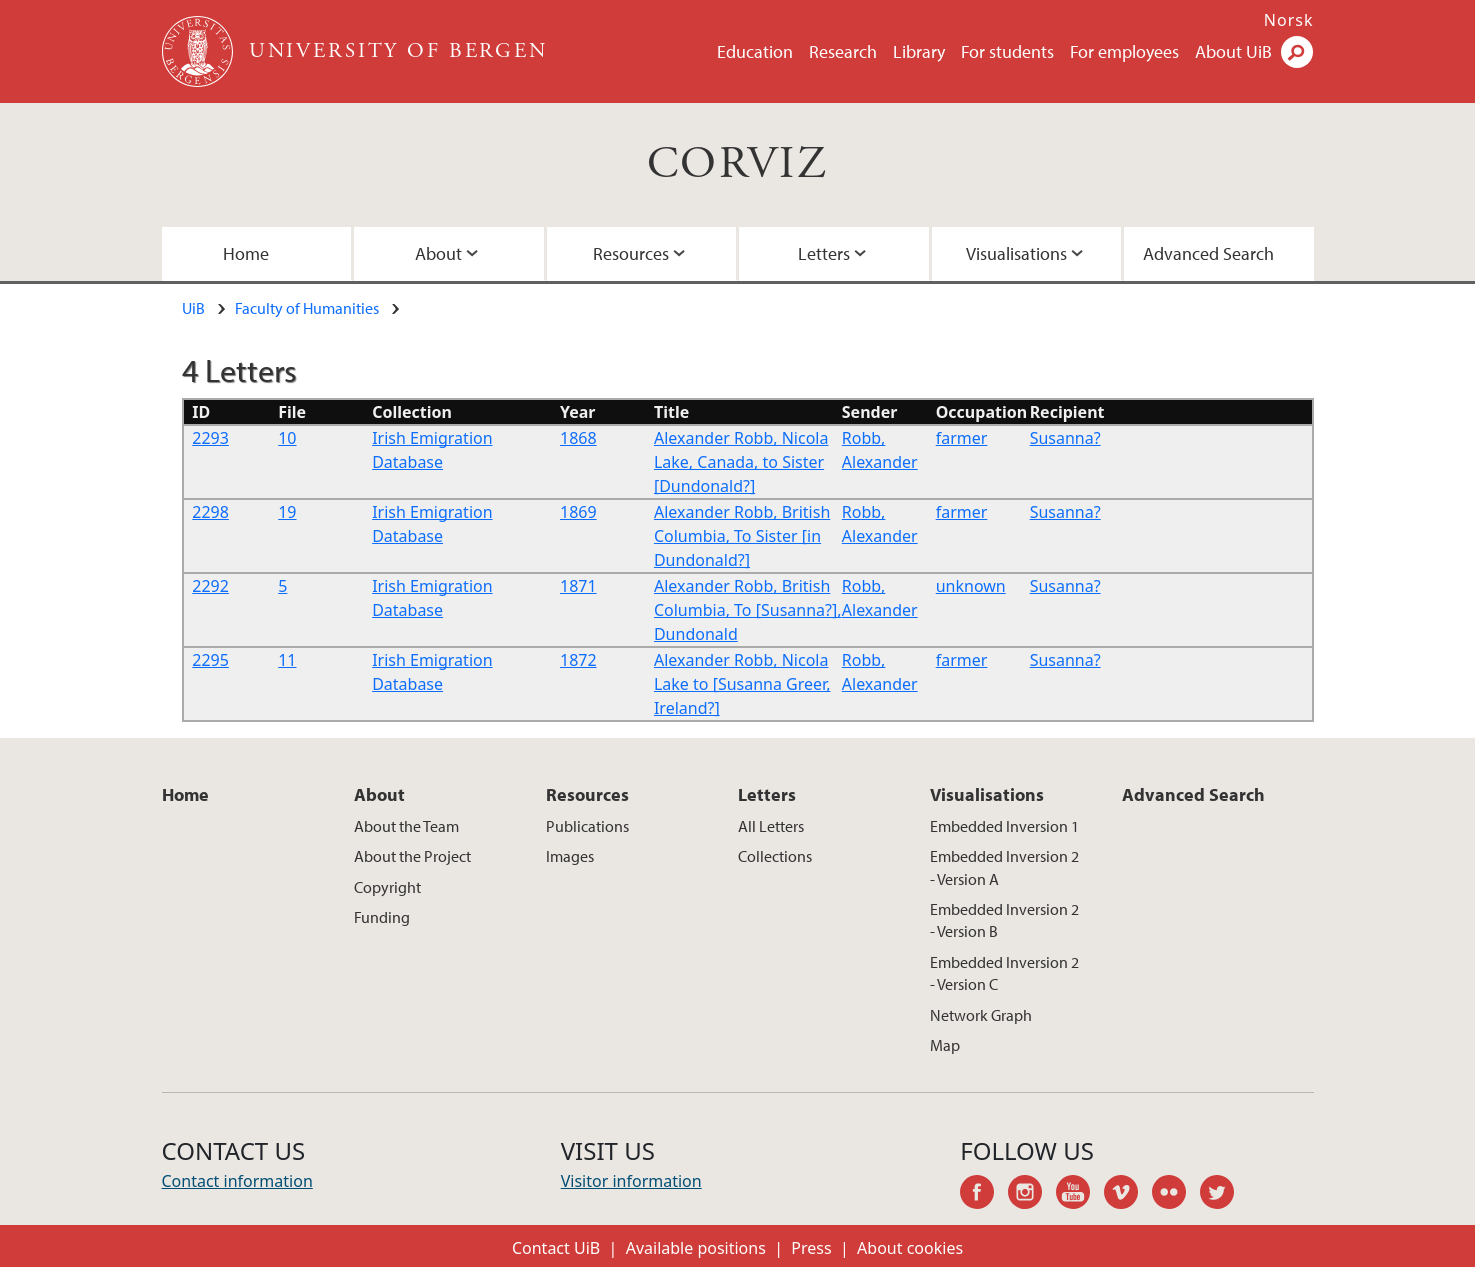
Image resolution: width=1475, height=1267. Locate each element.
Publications (587, 826)
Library (919, 51)
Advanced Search (1208, 253)
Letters (824, 253)
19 (287, 512)
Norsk (1289, 20)
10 (287, 438)
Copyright (387, 887)
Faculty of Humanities (307, 308)
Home (246, 253)
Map (945, 1045)
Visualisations (1016, 253)
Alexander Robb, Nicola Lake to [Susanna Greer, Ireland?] (742, 684)
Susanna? (1065, 438)
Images (570, 856)
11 (287, 660)
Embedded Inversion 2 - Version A (1004, 867)
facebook (984, 1195)
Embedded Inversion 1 (1004, 826)
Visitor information (631, 1181)
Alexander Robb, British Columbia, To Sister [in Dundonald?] (742, 536)
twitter (1224, 1195)
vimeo (1128, 1195)
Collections (775, 856)
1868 (578, 438)
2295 (210, 660)
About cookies (910, 1248)
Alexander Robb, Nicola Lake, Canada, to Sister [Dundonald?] (741, 462)
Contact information (237, 1181)
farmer (962, 438)
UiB (193, 308)
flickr (1176, 1195)
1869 (578, 512)
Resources (631, 253)
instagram (1032, 1195)
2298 (210, 512)
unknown (971, 586)
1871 (578, 586)
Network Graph (981, 1015)
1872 (578, 660)
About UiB (1233, 51)
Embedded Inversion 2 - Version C (1004, 973)
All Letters (771, 826)
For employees (1124, 51)
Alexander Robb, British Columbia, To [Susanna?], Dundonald (748, 610)
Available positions (696, 1248)
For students (1007, 51)
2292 (210, 586)
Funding (382, 917)
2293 (210, 438)
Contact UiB (556, 1248)
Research (843, 51)
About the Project (412, 856)
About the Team (406, 826)
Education (755, 51)
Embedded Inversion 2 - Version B (1004, 920)
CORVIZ (737, 164)
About (438, 253)
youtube (1080, 1195)
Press (811, 1248)
